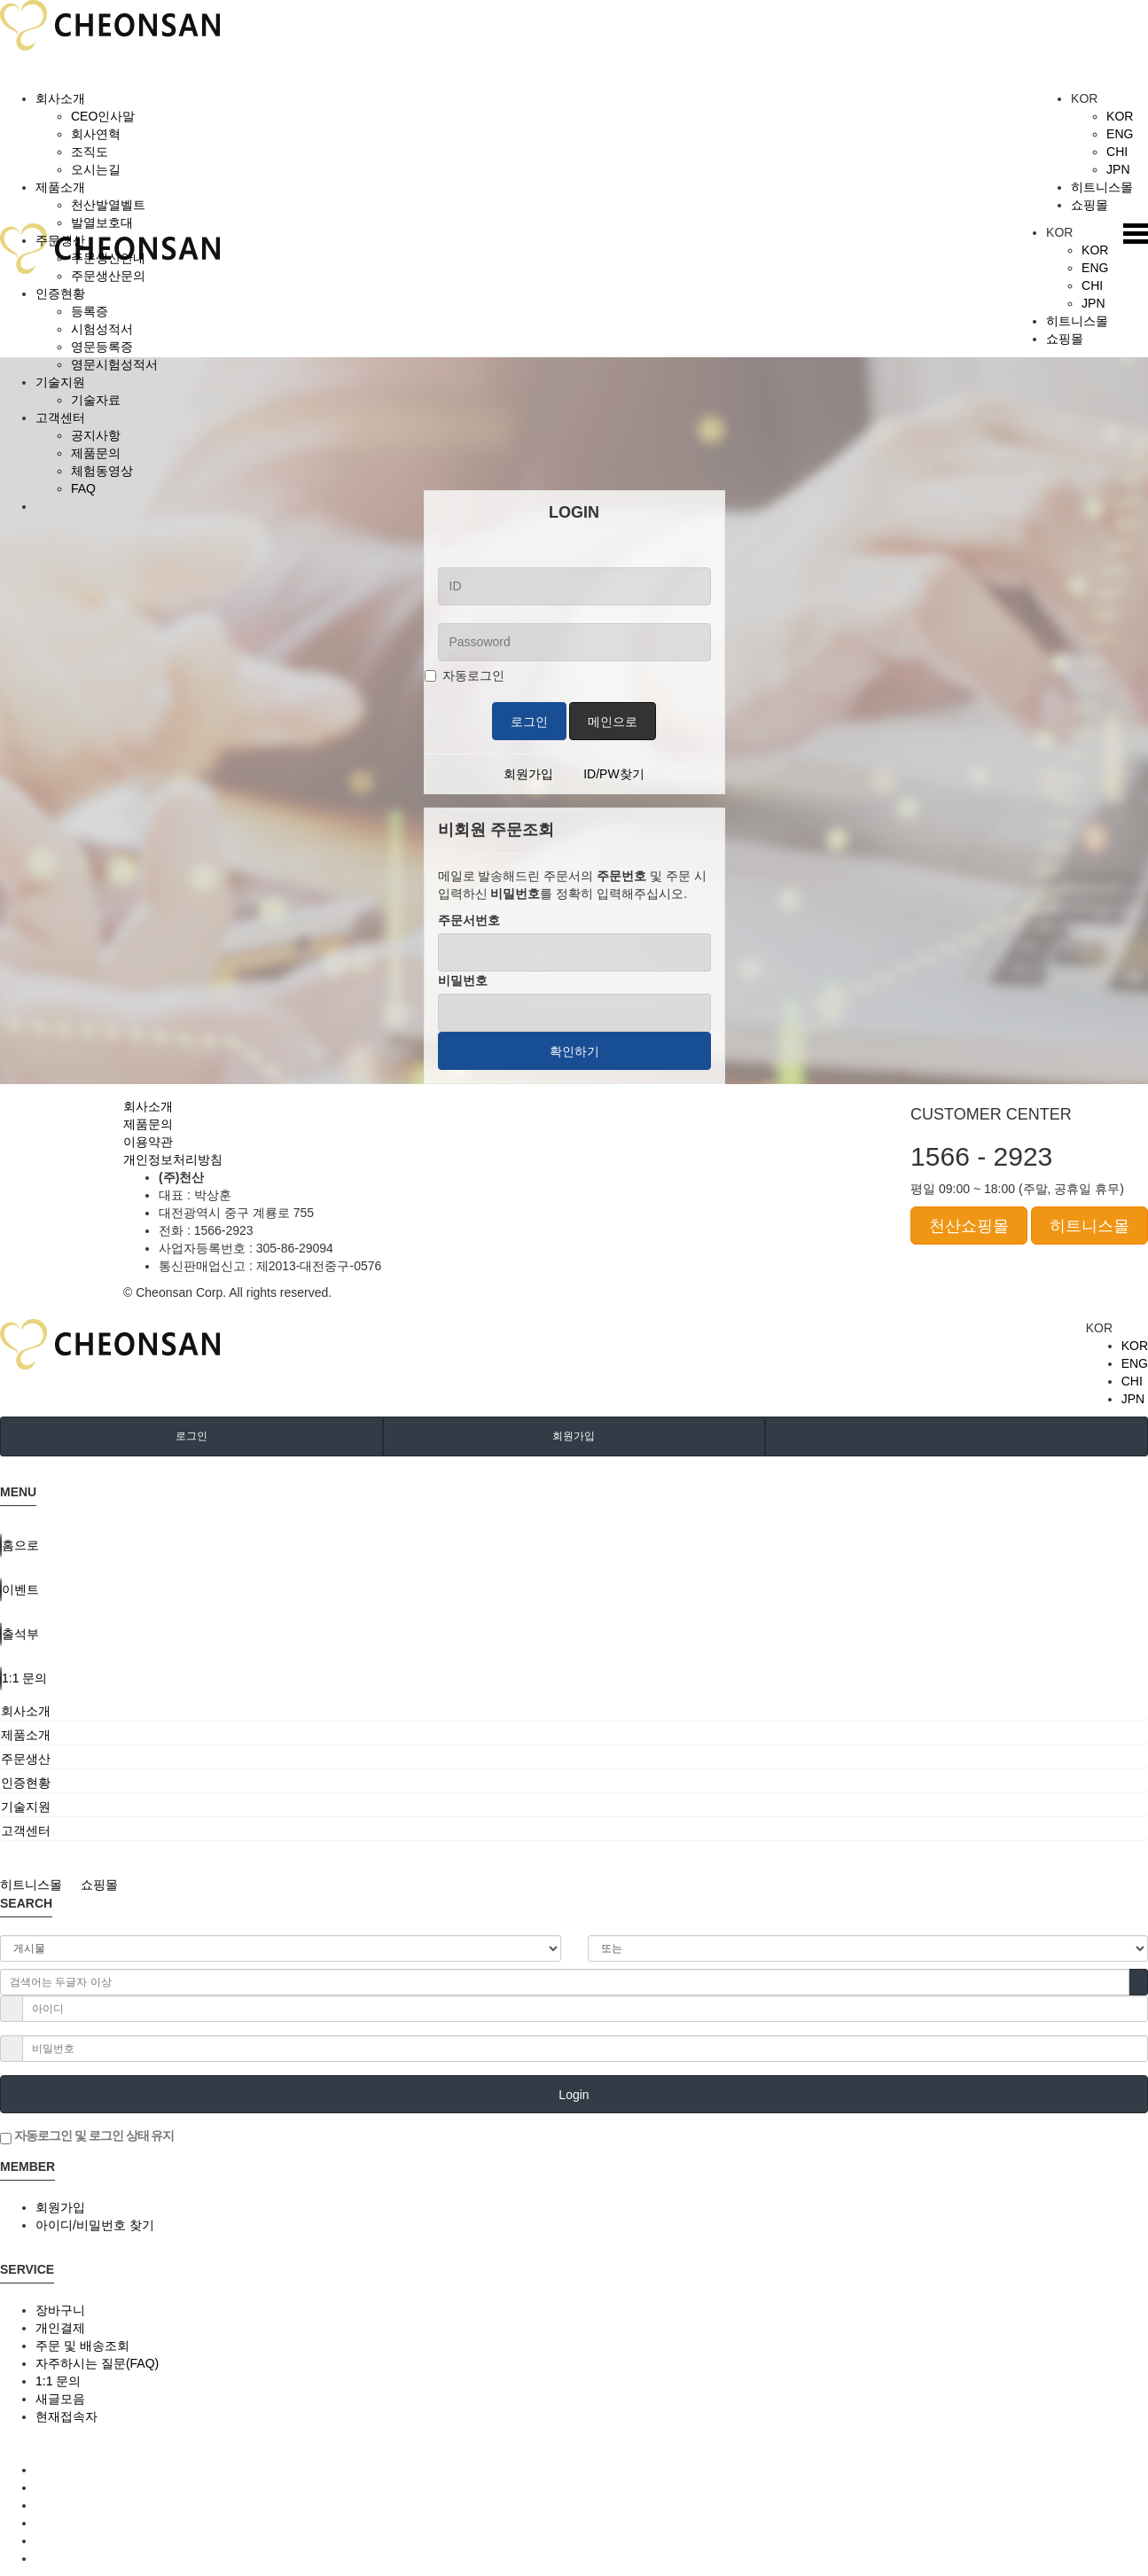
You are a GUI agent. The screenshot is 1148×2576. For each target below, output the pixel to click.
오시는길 (96, 169)
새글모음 (60, 2399)
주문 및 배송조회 (82, 2345)
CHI (1117, 151)
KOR (1119, 116)
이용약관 (148, 1142)
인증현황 (60, 293)
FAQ (83, 488)
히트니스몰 (1109, 187)
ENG (1119, 134)
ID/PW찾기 (613, 774)
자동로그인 (464, 675)
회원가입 (528, 774)
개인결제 (60, 2328)
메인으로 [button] (612, 721)
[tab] (574, 1711)
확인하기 (574, 1051)
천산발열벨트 (108, 205)
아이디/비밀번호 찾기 (94, 2225)
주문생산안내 (108, 258)
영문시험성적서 (114, 364)
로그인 (529, 721)
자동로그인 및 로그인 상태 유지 (87, 2136)
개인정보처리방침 (173, 1159)
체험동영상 (102, 471)
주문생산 (60, 240)
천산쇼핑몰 (969, 1226)
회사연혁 (96, 134)
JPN (1117, 169)
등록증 (89, 311)
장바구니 (60, 2310)
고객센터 (60, 417)
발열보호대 (102, 222)
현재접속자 (66, 2416)
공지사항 (96, 435)
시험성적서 (102, 329)
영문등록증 (102, 347)
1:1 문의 (58, 2381)
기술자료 (96, 400)
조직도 (89, 151)
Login (573, 2095)
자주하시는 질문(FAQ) (97, 2363)
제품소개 (60, 187)
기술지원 (60, 382)
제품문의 (96, 453)
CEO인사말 (103, 116)
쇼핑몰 (1099, 205)
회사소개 (60, 98)
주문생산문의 (108, 276)
